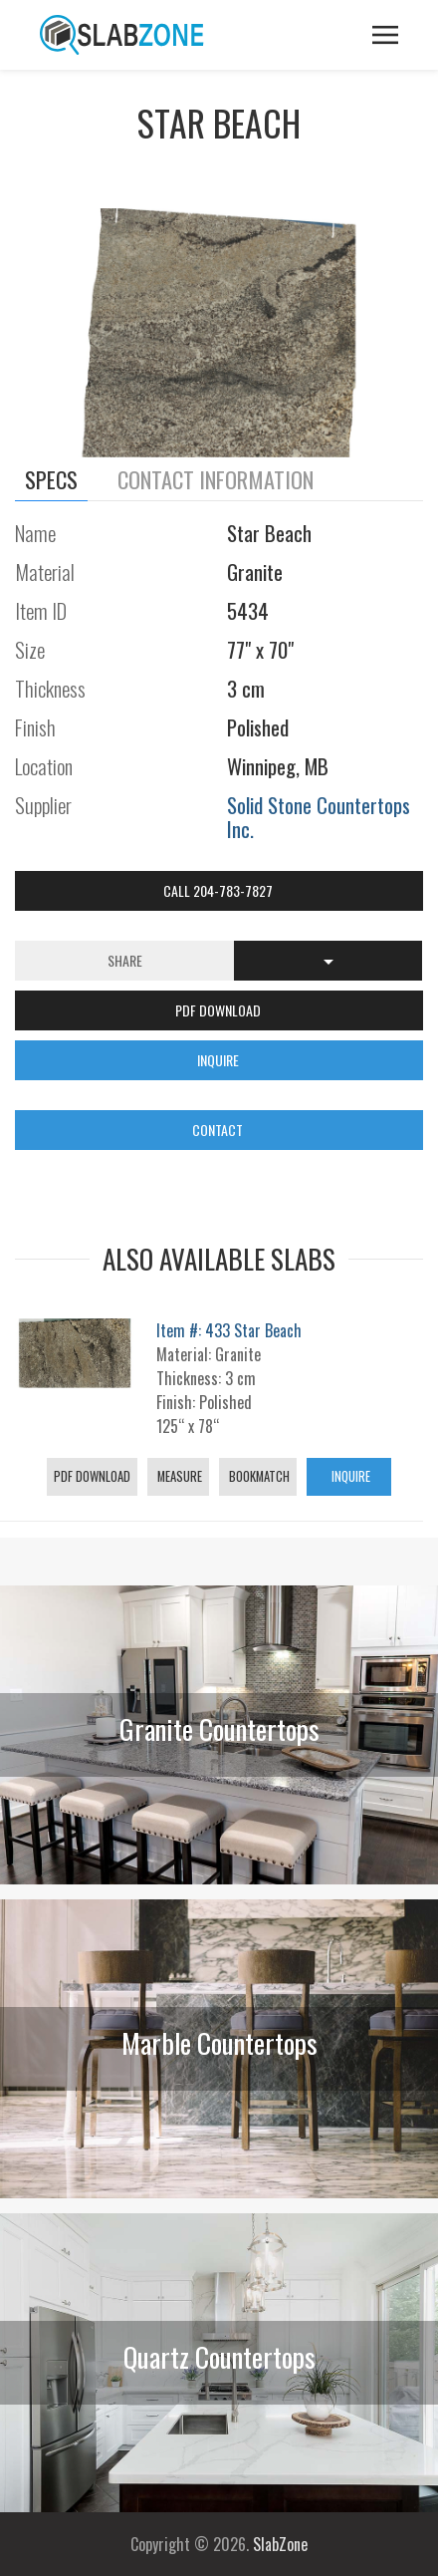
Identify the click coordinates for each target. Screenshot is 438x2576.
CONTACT (219, 1129)
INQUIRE (219, 1059)
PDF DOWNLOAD (219, 1010)
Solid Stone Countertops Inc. (318, 816)
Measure (178, 1476)
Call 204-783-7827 (219, 890)
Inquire (349, 1476)
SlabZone (280, 2544)
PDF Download (92, 1476)
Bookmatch (258, 1476)
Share (125, 960)
